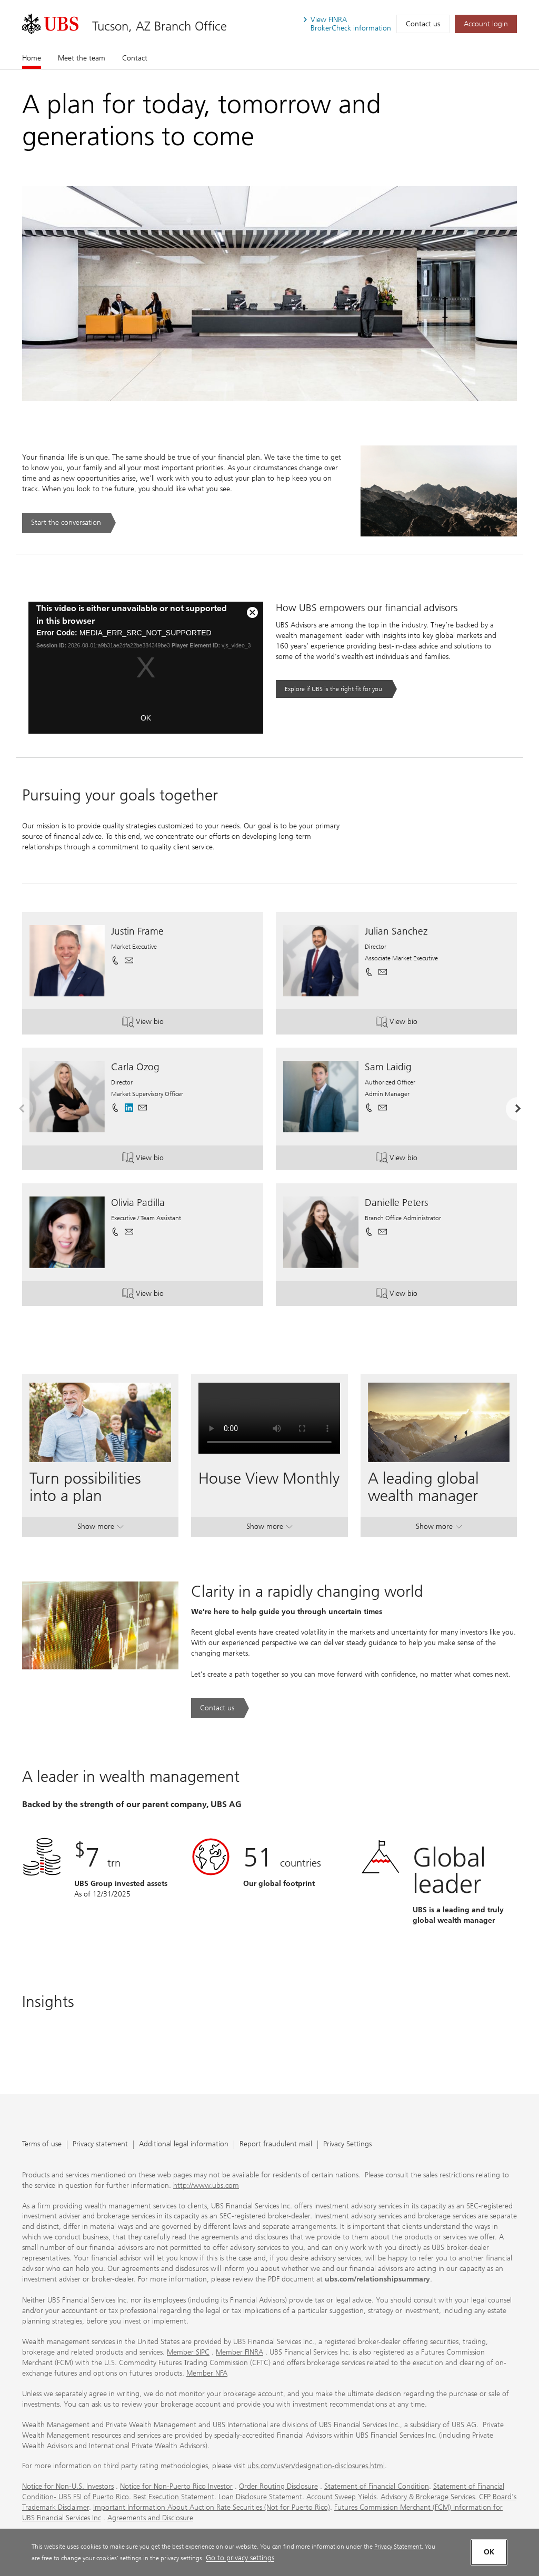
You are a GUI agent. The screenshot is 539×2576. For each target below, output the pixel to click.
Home (31, 58)
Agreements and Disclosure (150, 2517)
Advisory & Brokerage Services (428, 2496)
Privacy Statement (398, 2546)
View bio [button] (155, 1023)
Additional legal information (183, 2144)
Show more (100, 1528)
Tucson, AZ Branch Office (159, 26)
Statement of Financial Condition (376, 2486)
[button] (129, 960)
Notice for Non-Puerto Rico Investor (176, 2486)
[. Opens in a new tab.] (50, 24)
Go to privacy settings (240, 2557)
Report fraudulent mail (275, 2144)
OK (146, 718)
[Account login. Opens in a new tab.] (486, 24)
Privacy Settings (347, 2144)
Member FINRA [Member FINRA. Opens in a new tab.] (239, 2352)
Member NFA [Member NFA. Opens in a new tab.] (206, 2373)
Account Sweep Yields (341, 2496)
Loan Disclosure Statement (260, 2496)
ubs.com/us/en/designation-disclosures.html (316, 2465)
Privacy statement (100, 2144)
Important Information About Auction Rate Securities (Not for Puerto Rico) (211, 2507)
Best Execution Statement (173, 2496)
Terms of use (42, 2144)
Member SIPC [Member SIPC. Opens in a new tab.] (188, 2352)
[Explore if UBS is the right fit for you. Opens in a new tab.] (336, 688)
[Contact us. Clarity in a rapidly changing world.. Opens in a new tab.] (220, 1708)
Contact (134, 58)
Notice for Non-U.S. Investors (68, 2486)
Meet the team (81, 58)
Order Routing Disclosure (278, 2486)
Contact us (423, 23)
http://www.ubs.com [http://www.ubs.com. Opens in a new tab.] (206, 2185)
